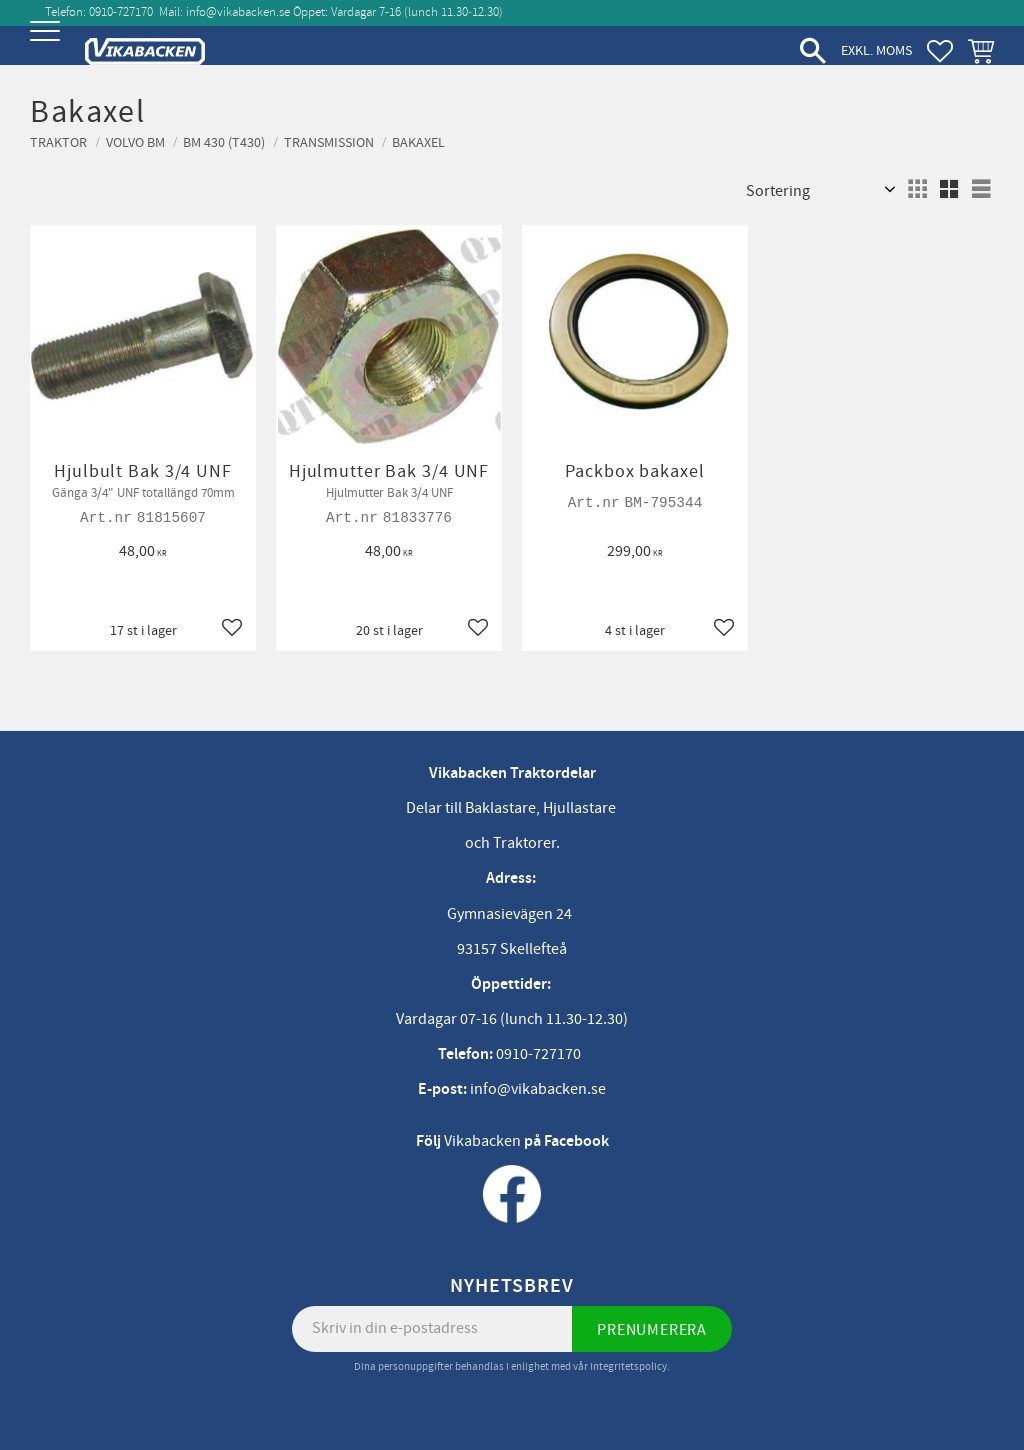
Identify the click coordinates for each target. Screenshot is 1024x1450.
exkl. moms (876, 50)
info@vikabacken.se (238, 12)
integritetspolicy (628, 1366)
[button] (47, 47)
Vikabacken (482, 1141)
